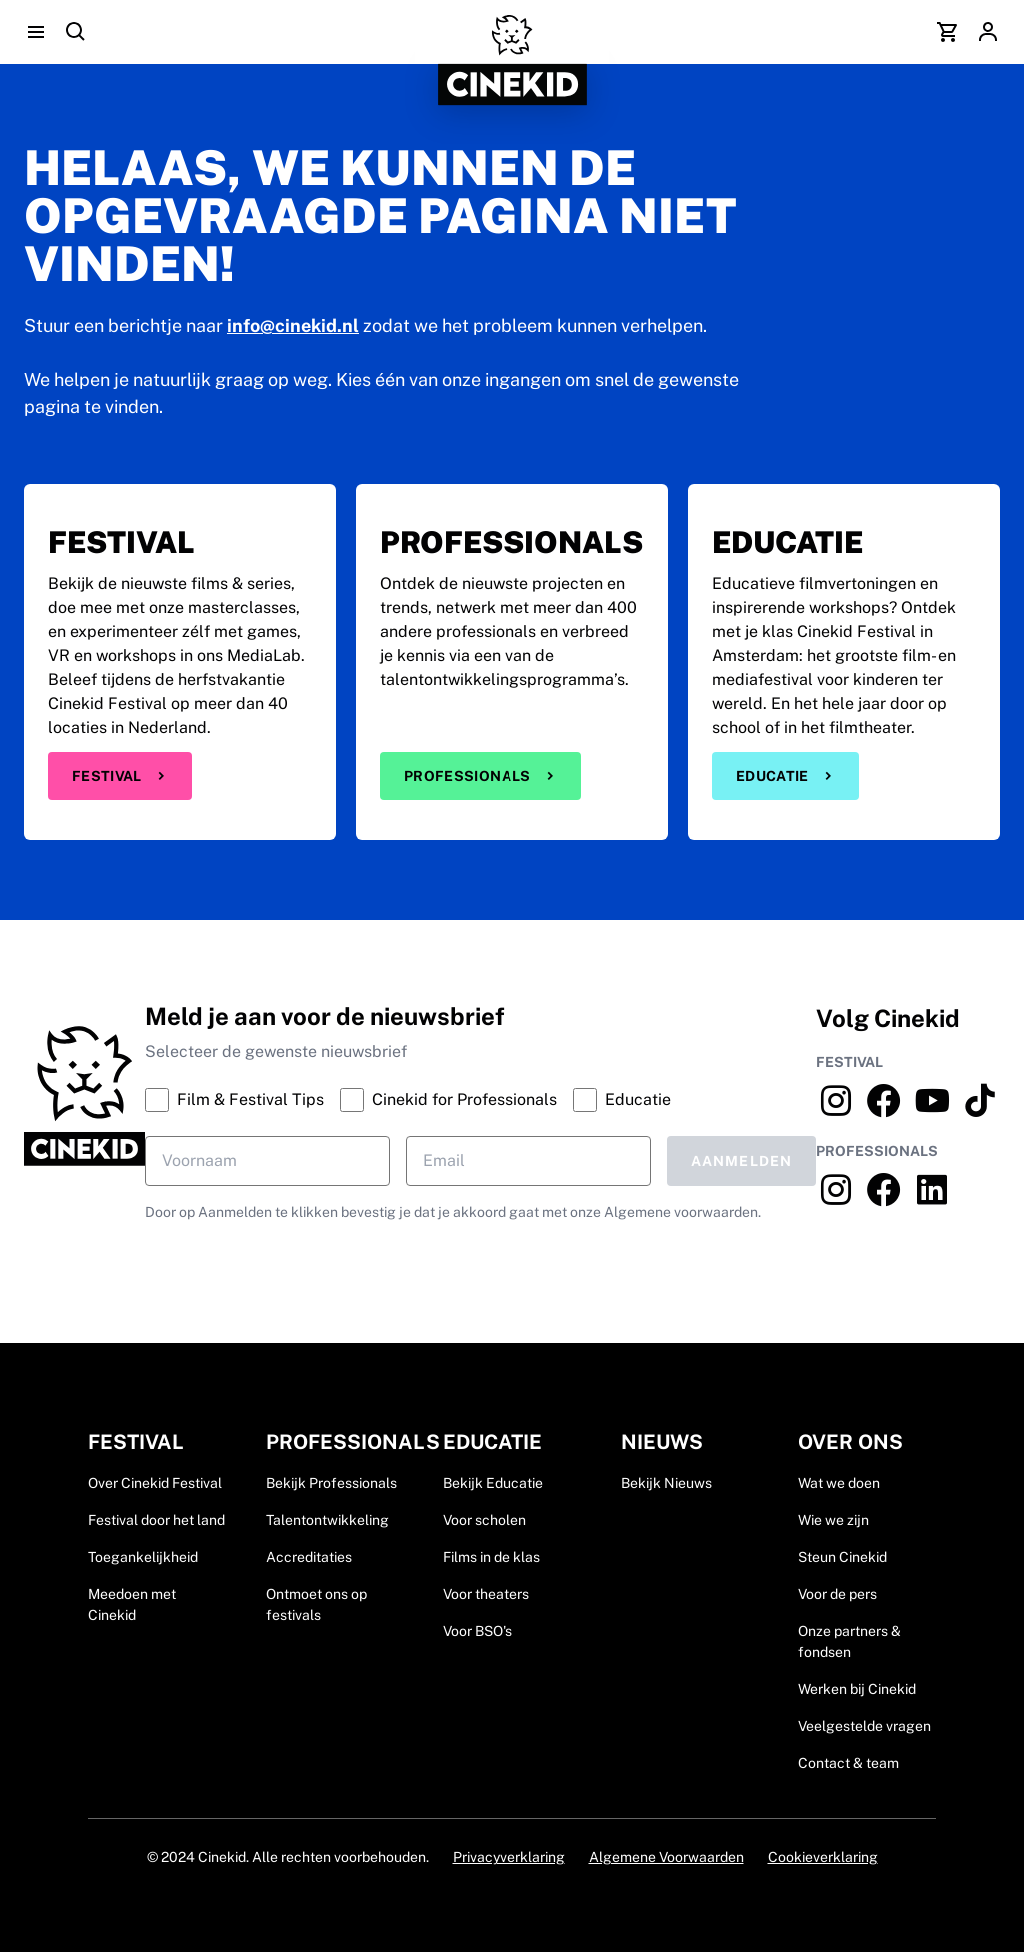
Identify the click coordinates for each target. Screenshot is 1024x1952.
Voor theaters (486, 1594)
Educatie (785, 776)
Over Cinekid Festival (155, 1483)
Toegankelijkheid (143, 1557)
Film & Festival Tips (234, 1100)
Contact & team (848, 1763)
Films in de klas (491, 1557)
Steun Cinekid (842, 1557)
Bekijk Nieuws (666, 1483)
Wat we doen (839, 1483)
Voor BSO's (477, 1631)
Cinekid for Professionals (448, 1100)
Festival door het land (156, 1520)
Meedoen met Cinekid (132, 1604)
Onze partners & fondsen (849, 1641)
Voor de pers (837, 1594)
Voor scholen (484, 1520)
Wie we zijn (833, 1520)
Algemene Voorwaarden (666, 1857)
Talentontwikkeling (327, 1520)
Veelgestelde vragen (864, 1726)
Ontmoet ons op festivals (316, 1604)
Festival (120, 776)
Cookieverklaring (823, 1857)
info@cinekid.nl (293, 325)
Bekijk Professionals (331, 1483)
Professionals (480, 776)
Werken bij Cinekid (857, 1689)
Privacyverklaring (509, 1857)
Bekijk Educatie (493, 1483)
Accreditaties (309, 1557)
